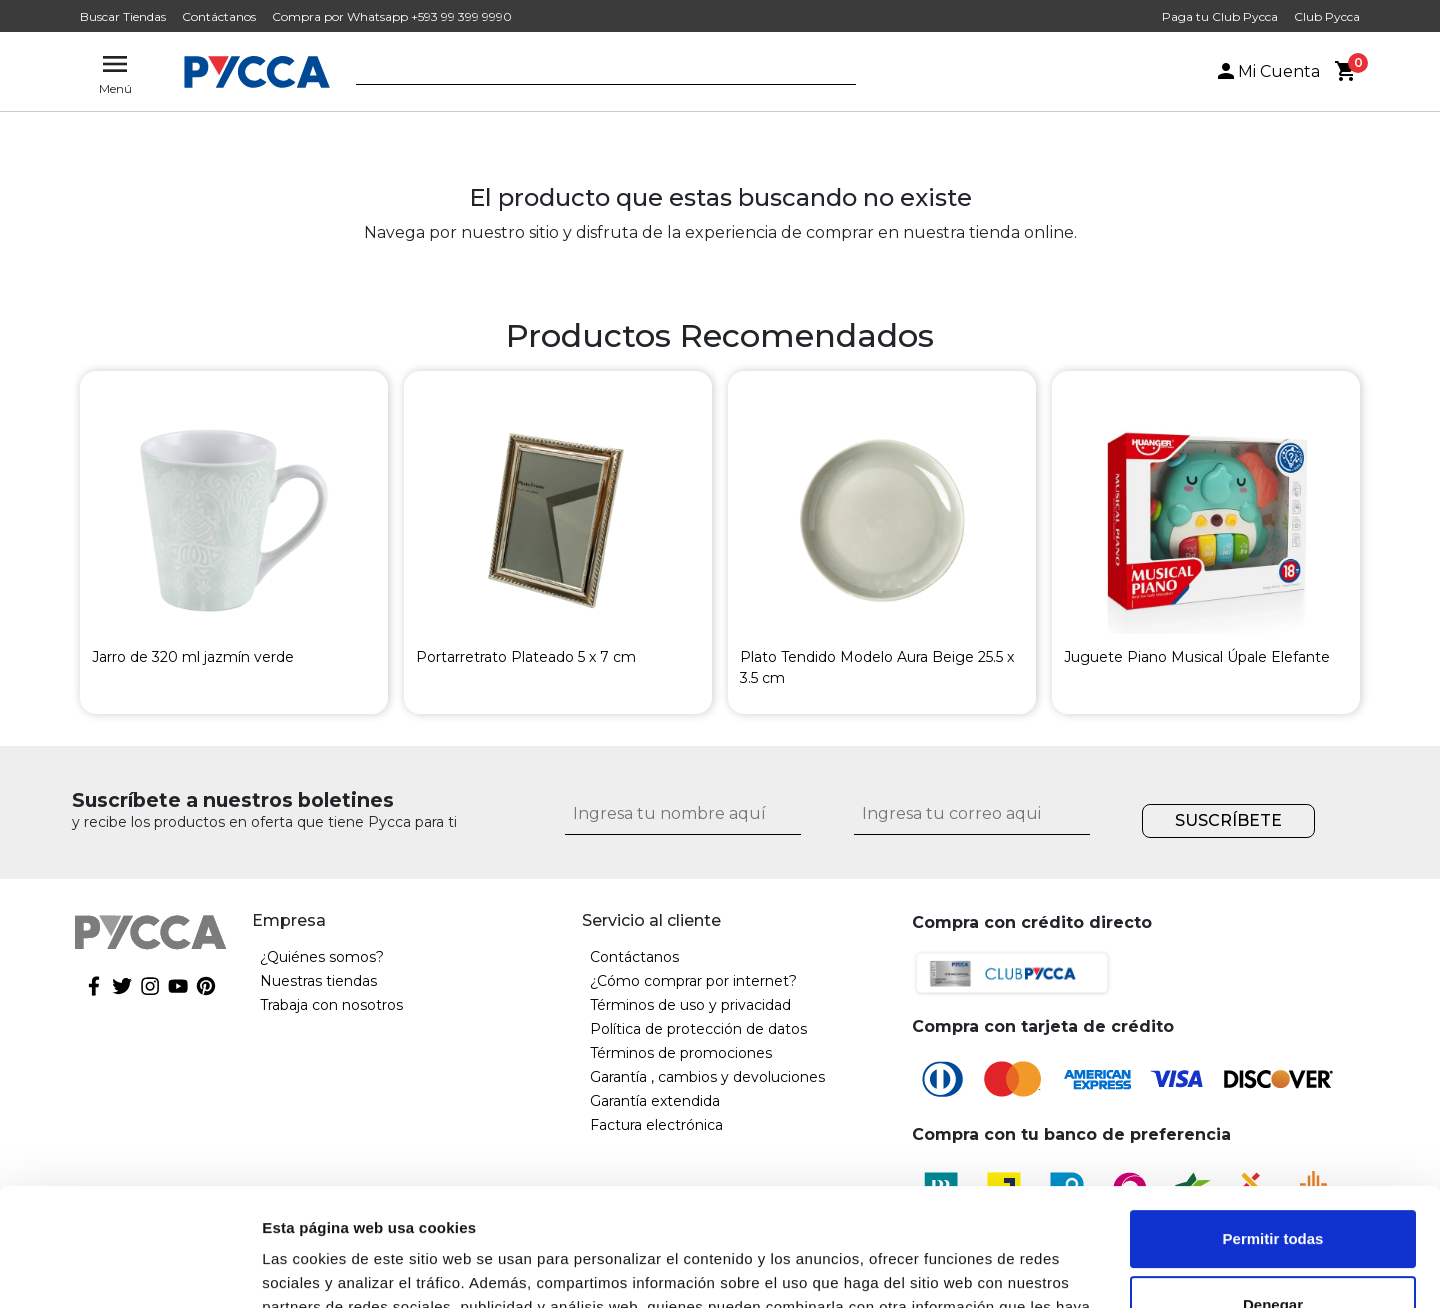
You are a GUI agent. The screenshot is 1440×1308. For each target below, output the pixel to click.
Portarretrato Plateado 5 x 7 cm (526, 657)
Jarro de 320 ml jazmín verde (193, 657)
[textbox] (591, 73)
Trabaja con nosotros (331, 1005)
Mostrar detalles (320, 1268)
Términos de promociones (681, 1053)
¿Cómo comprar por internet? (693, 981)
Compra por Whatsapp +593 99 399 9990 (392, 16)
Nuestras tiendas (318, 981)
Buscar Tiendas (123, 16)
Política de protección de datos (698, 1029)
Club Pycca (1327, 16)
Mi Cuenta (1267, 71)
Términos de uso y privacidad (690, 1005)
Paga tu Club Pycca (1220, 16)
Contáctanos (219, 16)
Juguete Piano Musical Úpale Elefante (1197, 657)
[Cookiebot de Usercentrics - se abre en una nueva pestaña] (129, 1269)
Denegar (1273, 1186)
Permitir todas (1273, 1121)
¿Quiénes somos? (322, 957)
